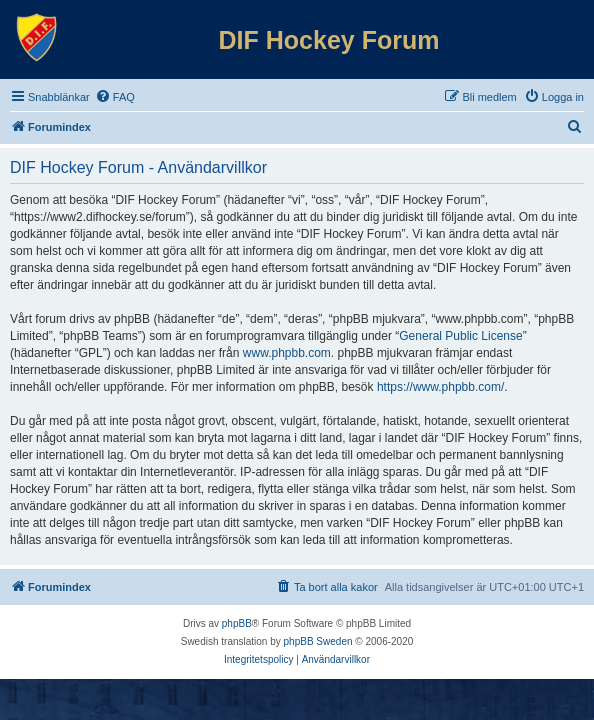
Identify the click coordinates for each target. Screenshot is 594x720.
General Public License (460, 336)
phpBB (237, 623)
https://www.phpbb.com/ (440, 387)
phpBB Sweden (318, 641)
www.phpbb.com (287, 353)
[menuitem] (115, 97)
